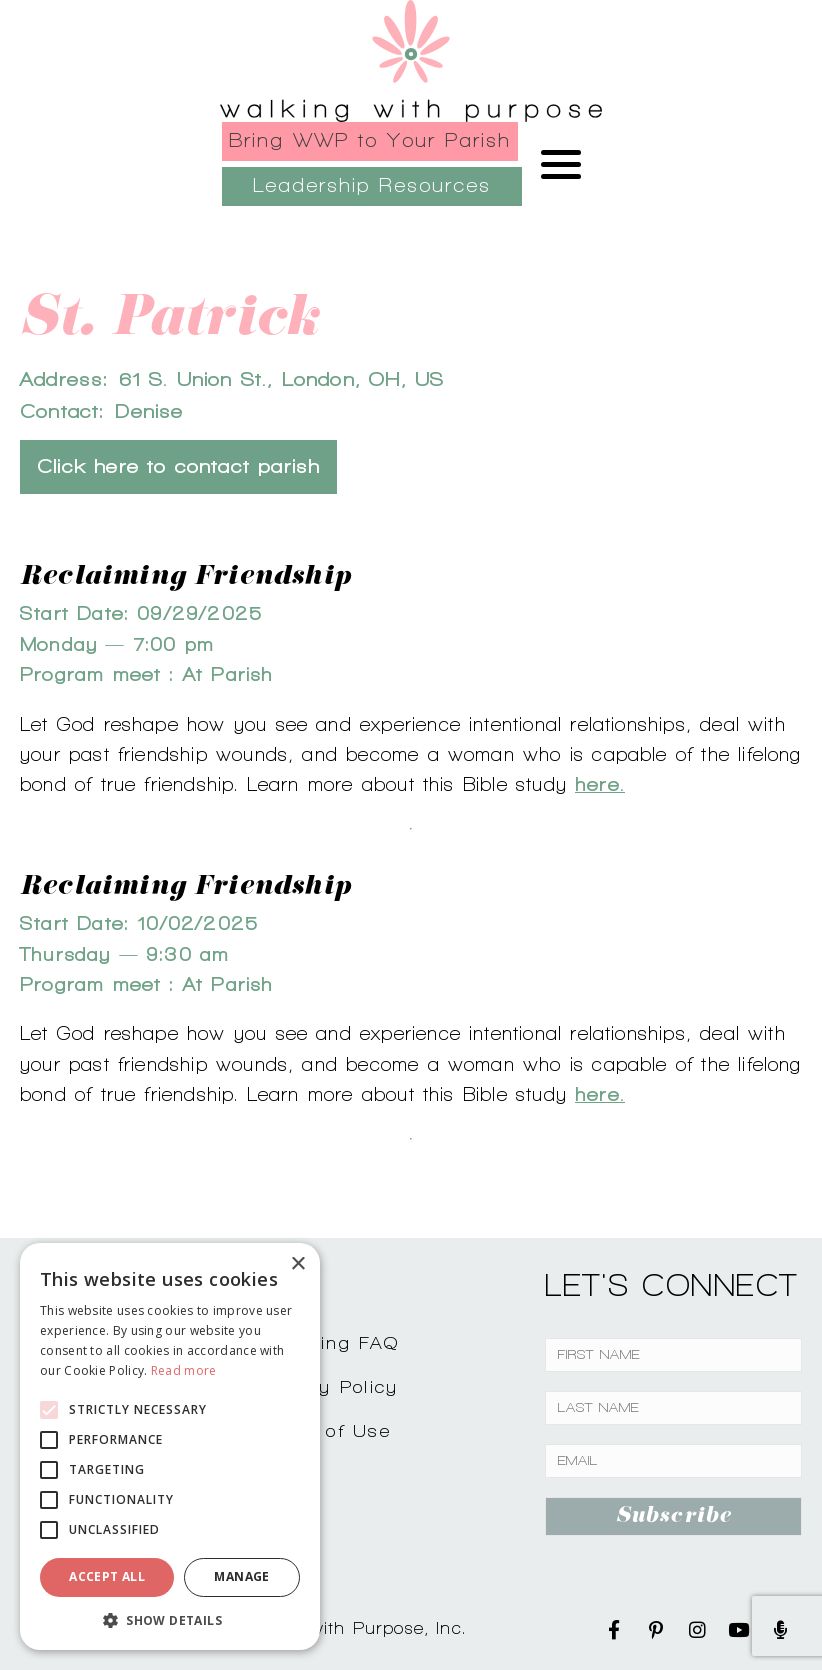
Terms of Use (325, 1430)
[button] (170, 1620)
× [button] (297, 1264)
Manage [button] (241, 1576)
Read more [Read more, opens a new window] (184, 1370)
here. (600, 784)
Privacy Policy (329, 1386)
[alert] (170, 1446)
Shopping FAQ (329, 1342)
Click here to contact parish (178, 466)
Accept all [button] (107, 1576)
